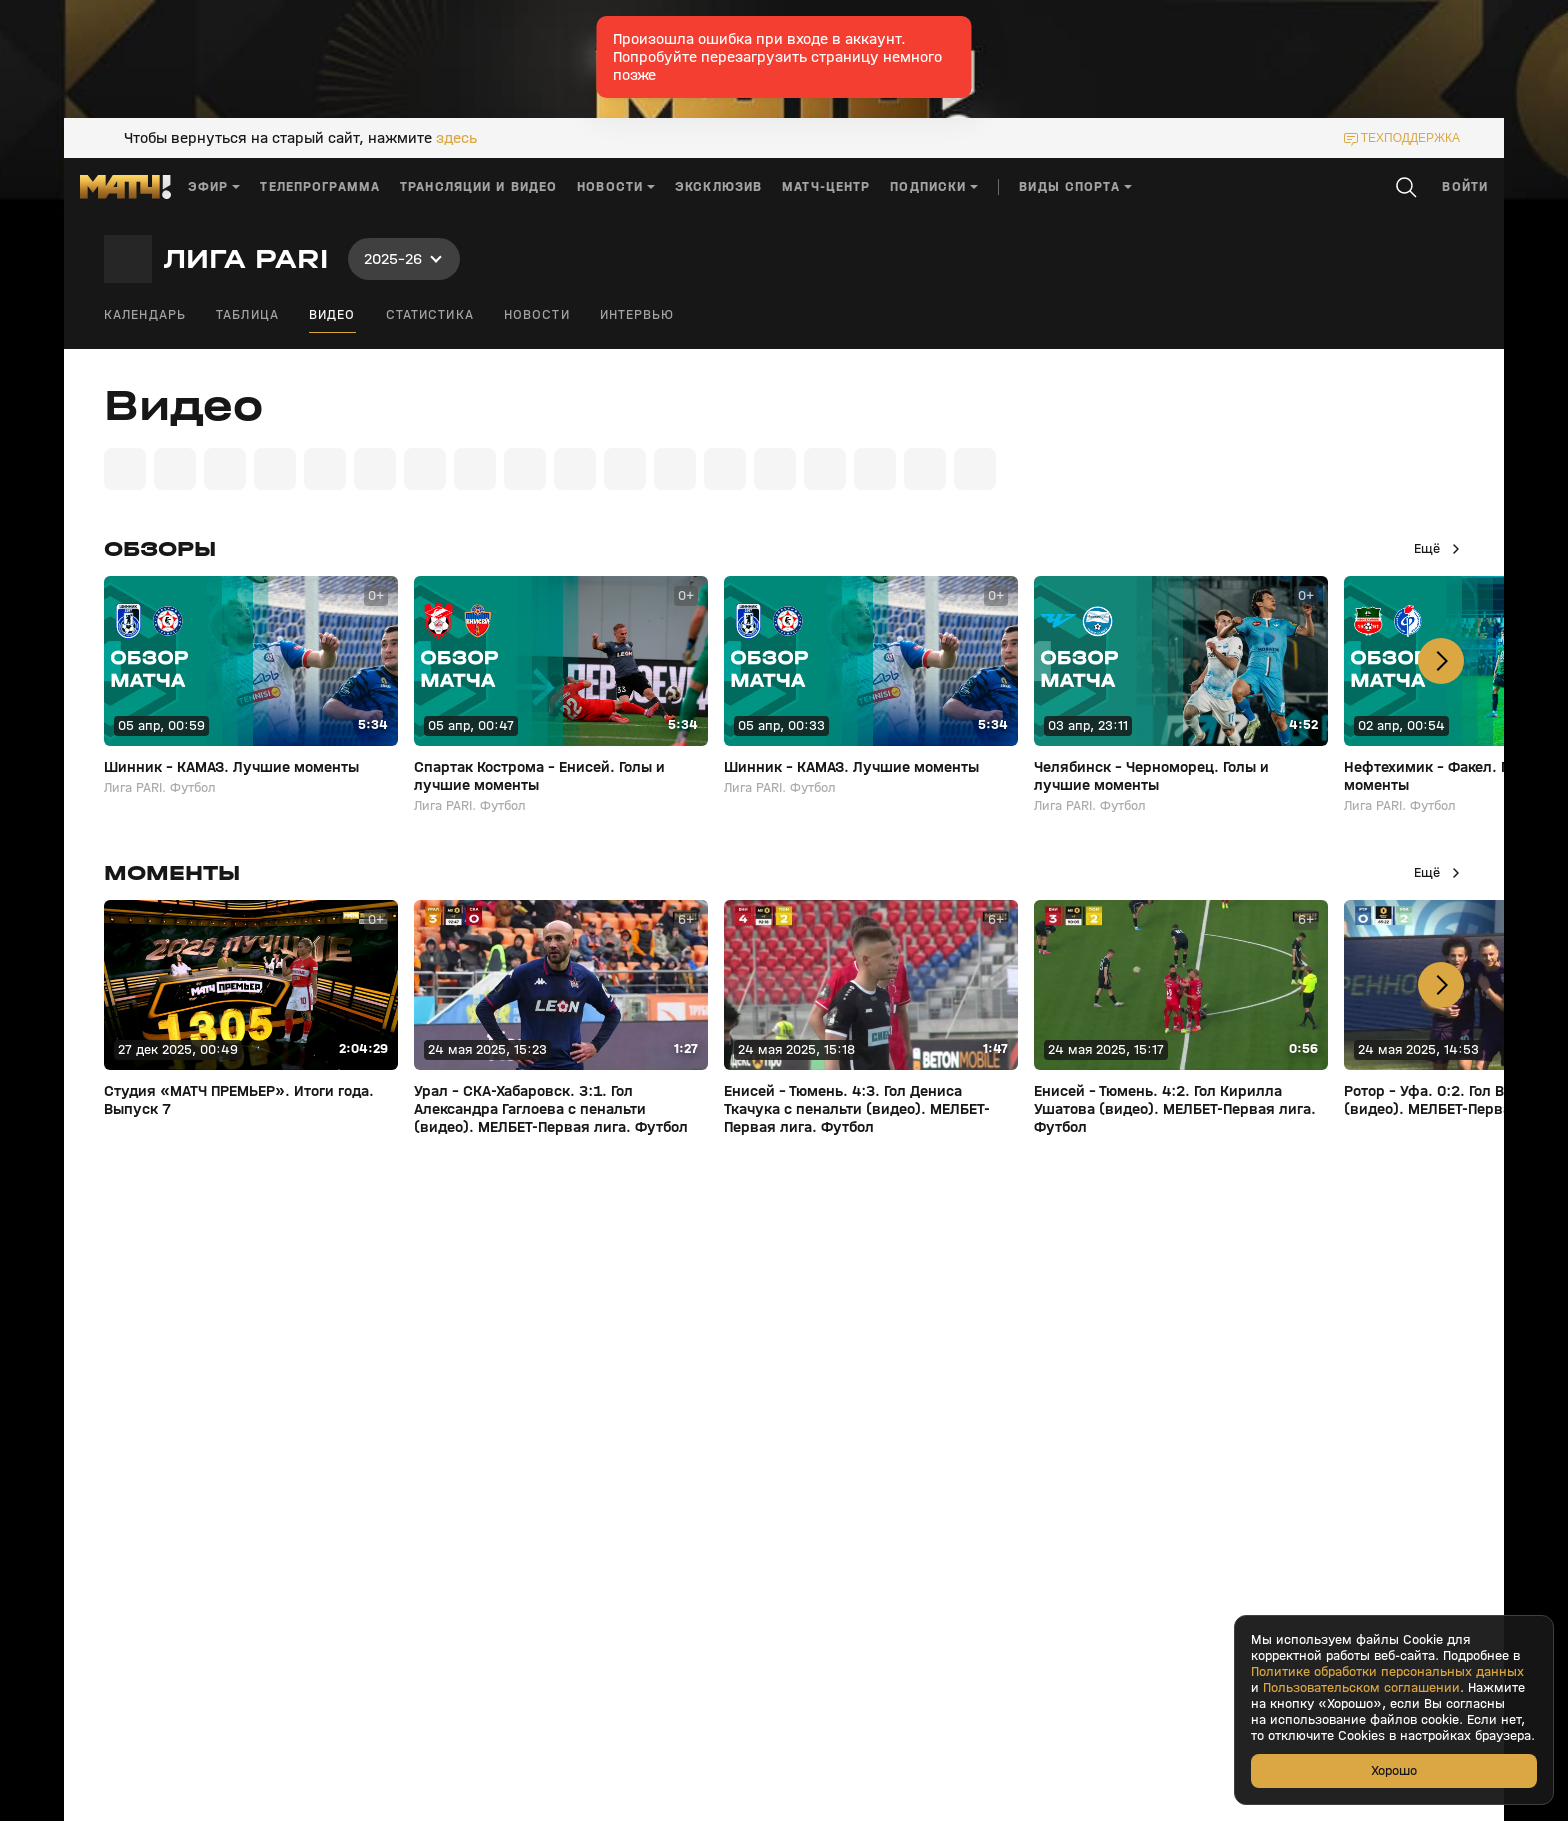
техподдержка (1410, 138)
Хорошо (1394, 1770)
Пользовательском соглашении (1361, 1688)
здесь (456, 138)
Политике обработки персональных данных (1387, 1672)
